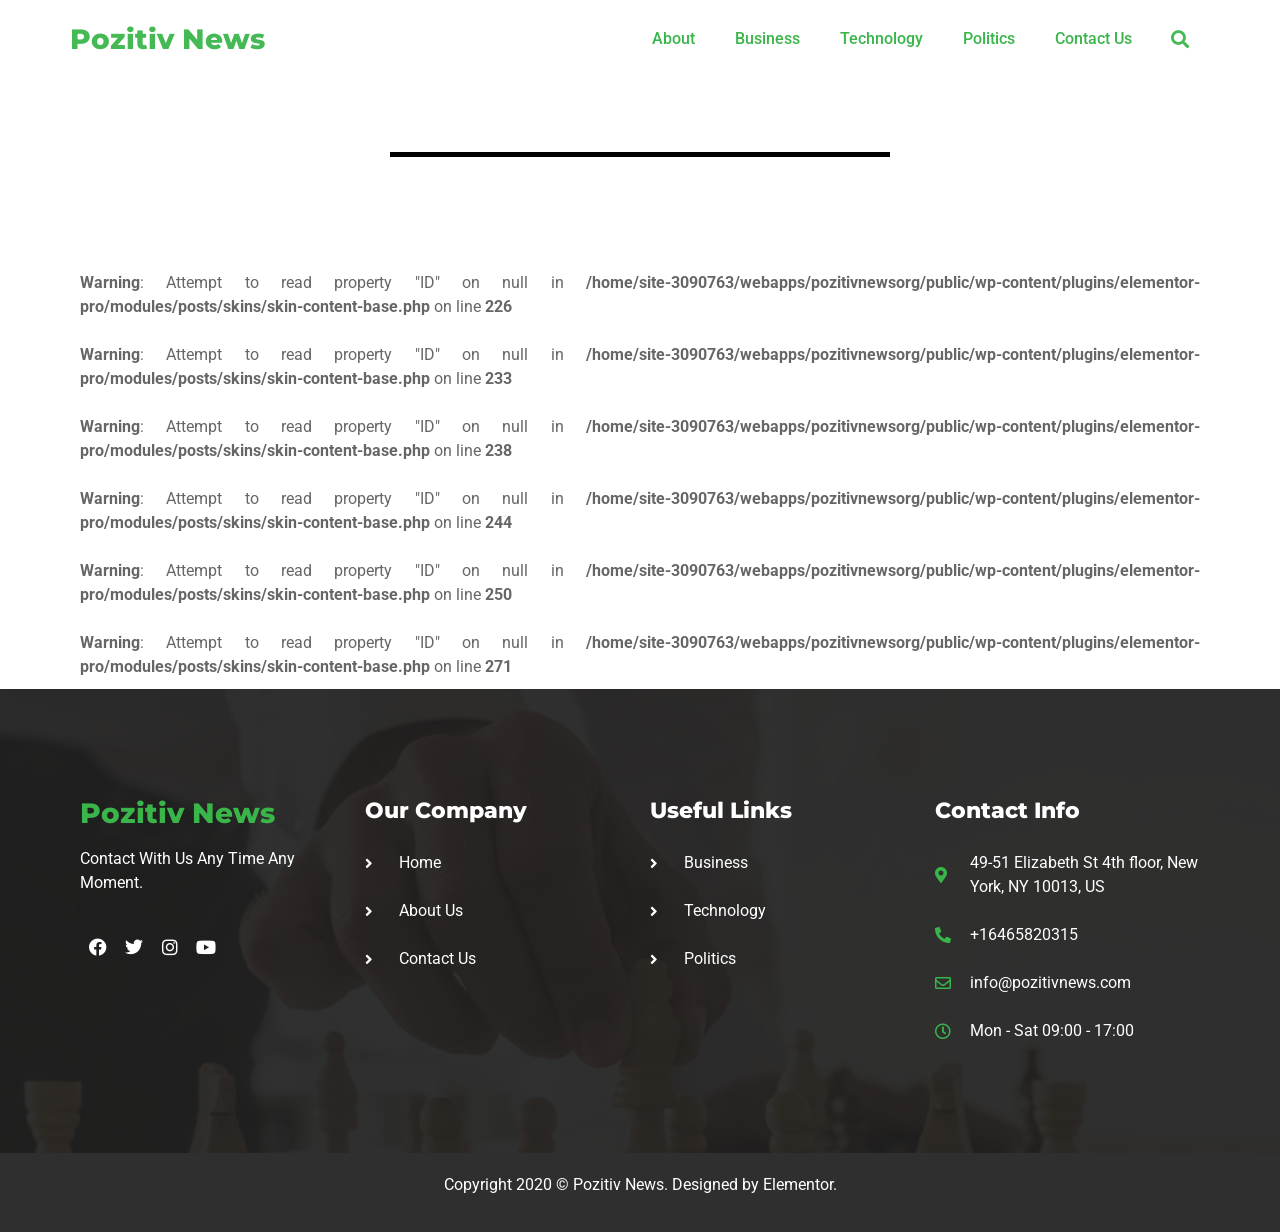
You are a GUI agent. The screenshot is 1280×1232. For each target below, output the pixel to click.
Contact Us (1093, 38)
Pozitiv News (167, 39)
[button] (1179, 38)
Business (767, 38)
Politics (989, 38)
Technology (881, 38)
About (673, 38)
